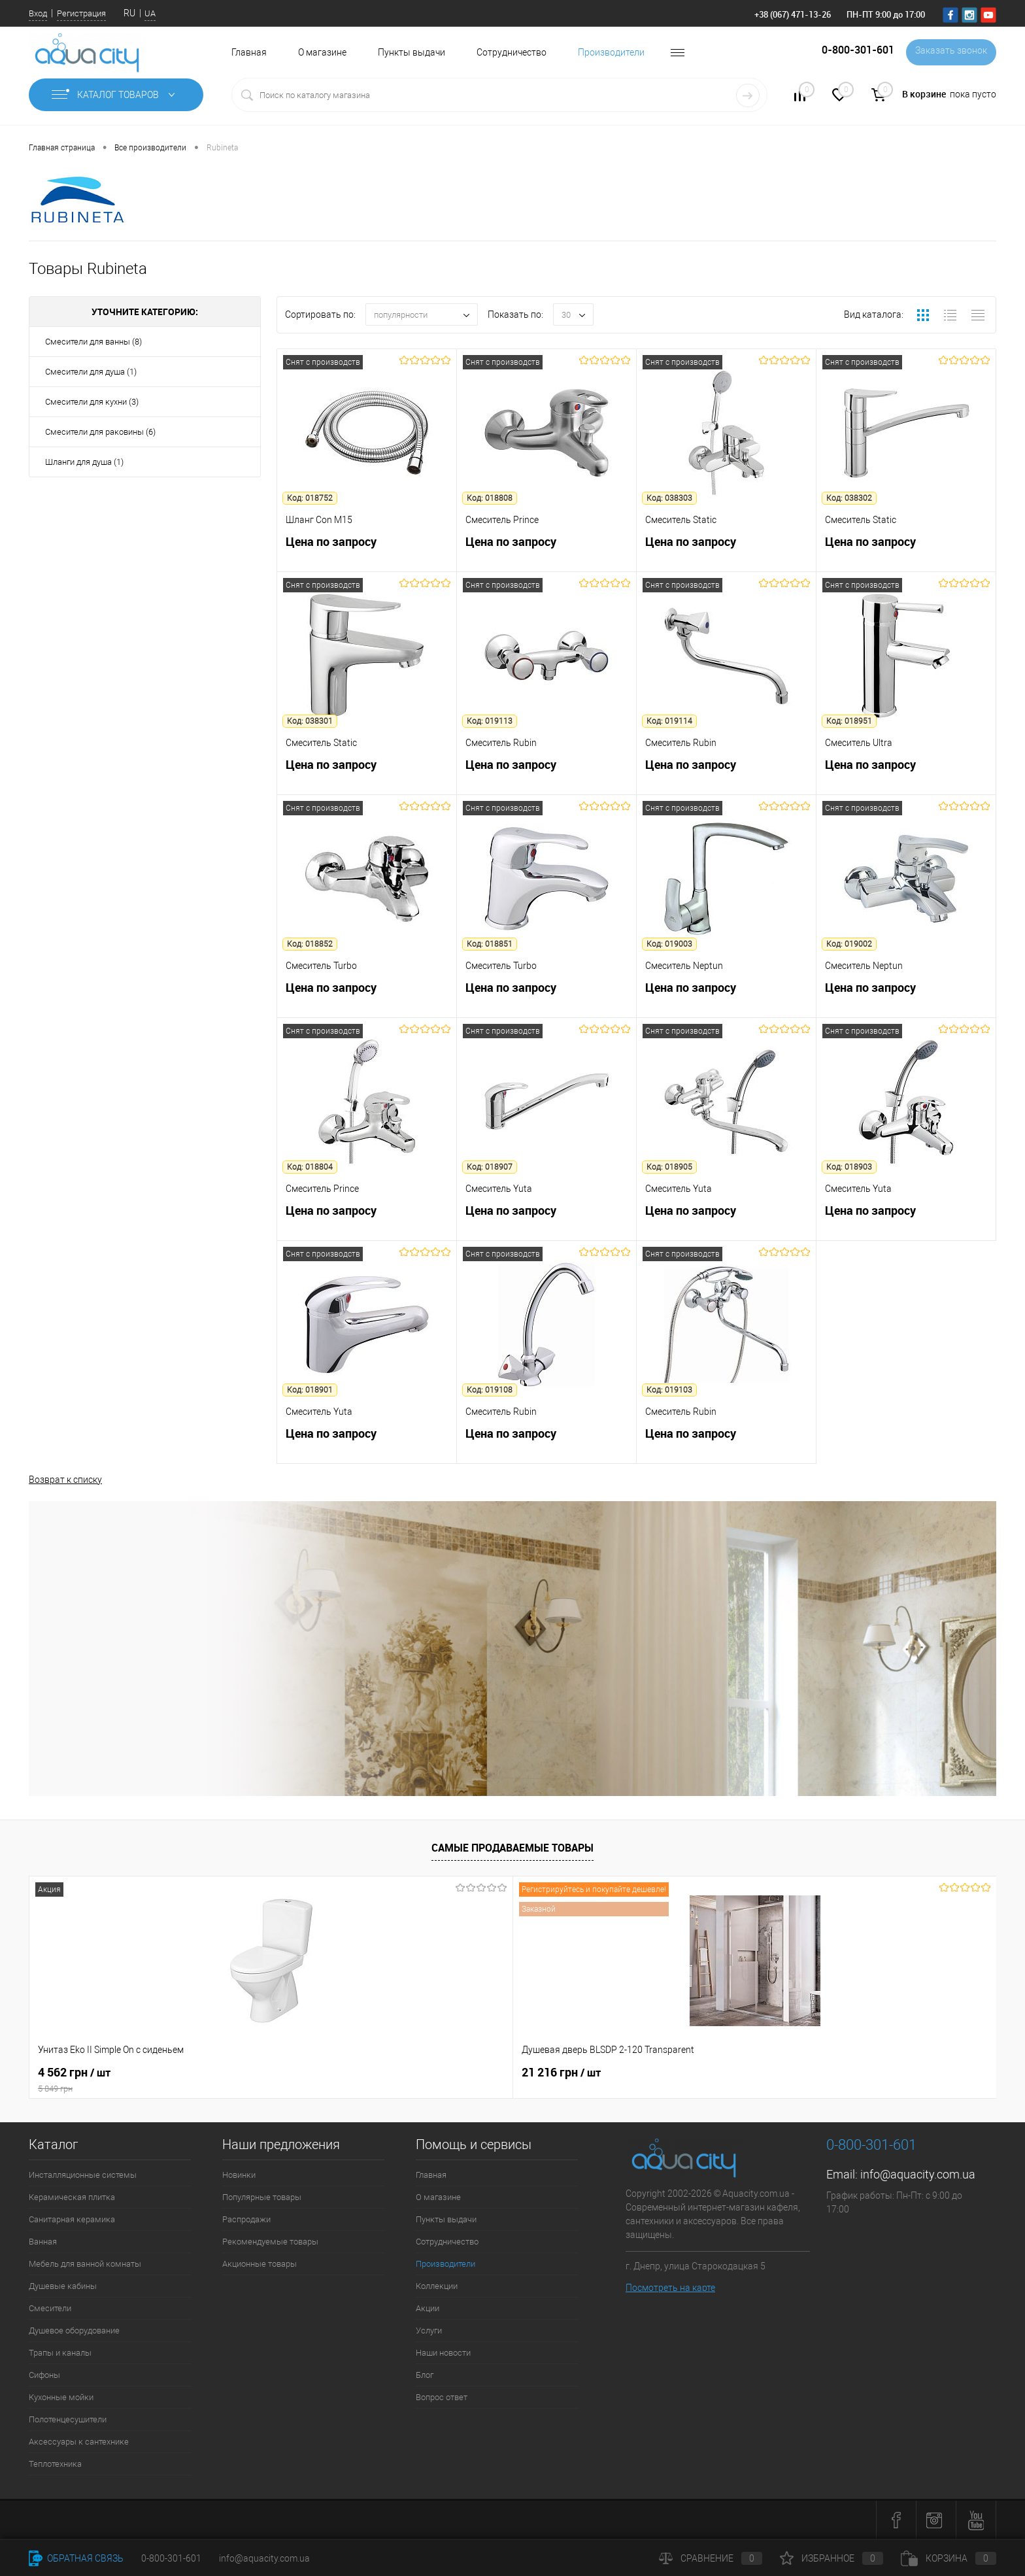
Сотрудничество (511, 52)
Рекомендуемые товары (270, 2241)
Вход (38, 13)
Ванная (43, 2241)
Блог (424, 2375)
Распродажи (246, 2219)
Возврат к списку (65, 1478)
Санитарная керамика (72, 2219)
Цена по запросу (367, 552)
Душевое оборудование (74, 2330)
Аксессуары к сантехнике (79, 2442)
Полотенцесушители (68, 2419)
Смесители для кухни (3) (92, 402)
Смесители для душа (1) (91, 372)
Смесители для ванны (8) (93, 342)
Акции (427, 2308)
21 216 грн (271, 2072)
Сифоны (44, 2375)
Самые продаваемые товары (512, 1847)
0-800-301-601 (171, 2558)
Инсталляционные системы (83, 2175)
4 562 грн (126, 2079)
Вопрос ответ (441, 2397)
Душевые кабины (63, 2286)
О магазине (322, 52)
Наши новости (443, 2353)
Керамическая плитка (72, 2197)
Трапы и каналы (60, 2353)
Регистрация (81, 13)
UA (150, 13)
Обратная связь (76, 2558)
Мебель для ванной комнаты (85, 2264)
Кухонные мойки (61, 2397)
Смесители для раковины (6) (100, 432)
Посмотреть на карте (670, 2287)
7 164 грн (461, 2072)
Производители (611, 52)
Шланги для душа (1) (84, 462)
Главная (249, 52)
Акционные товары (259, 2264)
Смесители (50, 2308)
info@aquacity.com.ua (917, 2174)
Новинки (239, 2175)
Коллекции (437, 2286)
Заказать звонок (948, 52)
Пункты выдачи (411, 52)
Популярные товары (261, 2197)
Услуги (429, 2330)
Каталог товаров (116, 95)
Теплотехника (55, 2464)
